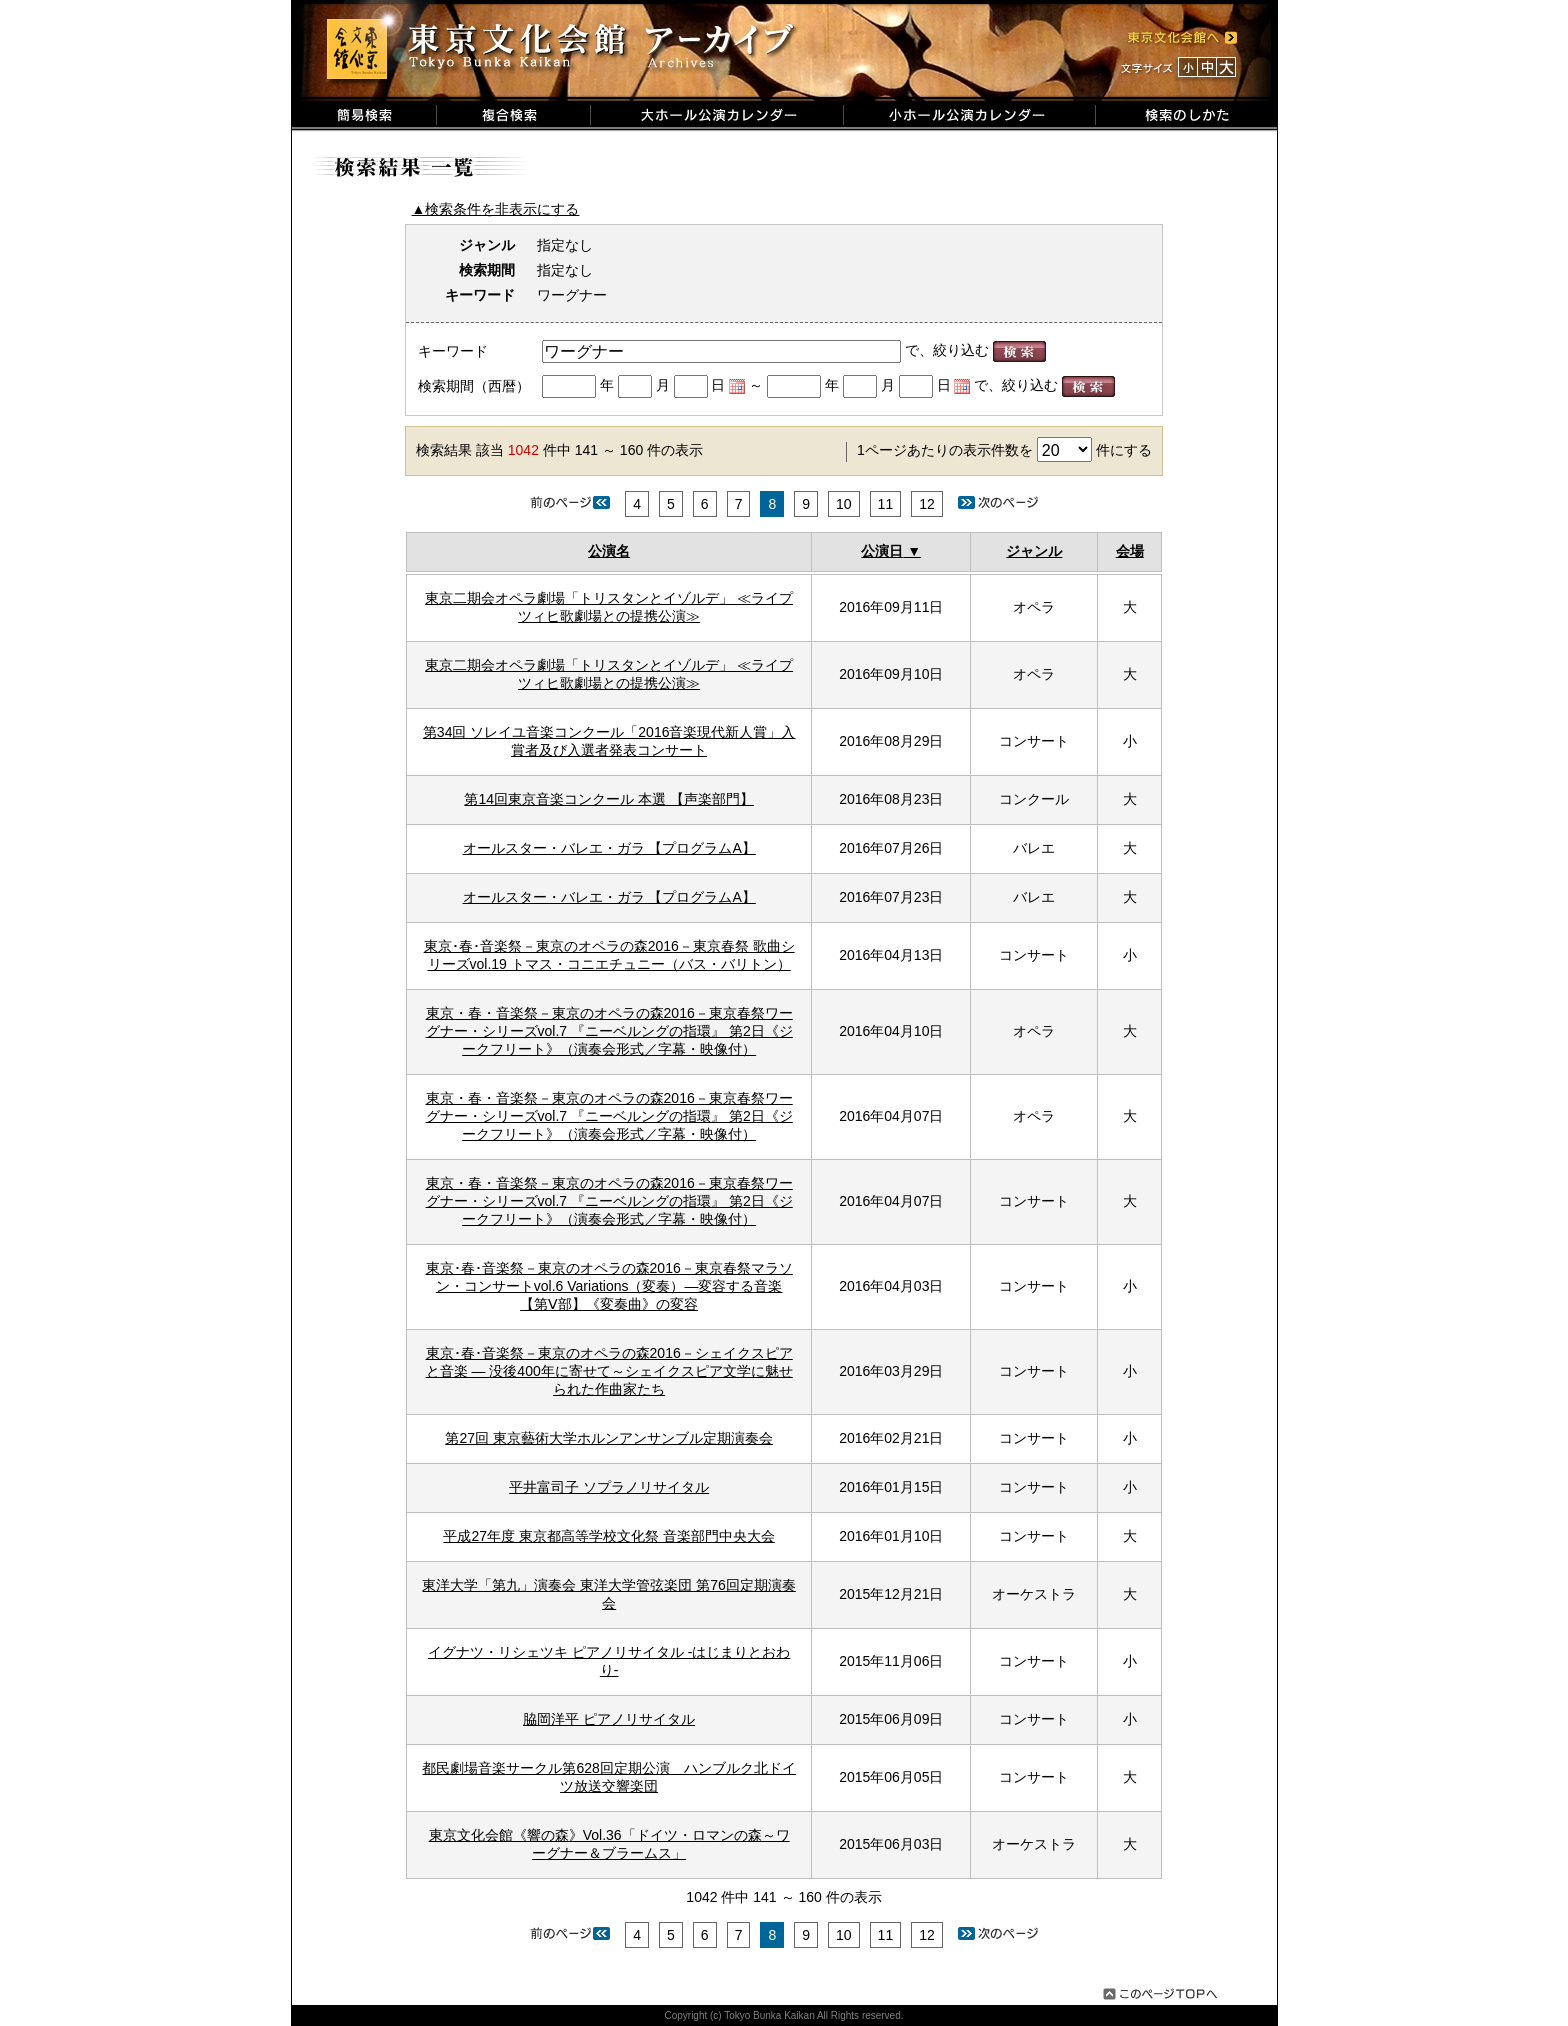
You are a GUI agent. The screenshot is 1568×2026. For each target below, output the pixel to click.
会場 (1130, 551)
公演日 (882, 551)
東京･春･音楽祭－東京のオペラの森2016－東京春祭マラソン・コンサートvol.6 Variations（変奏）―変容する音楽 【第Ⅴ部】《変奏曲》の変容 (609, 1286)
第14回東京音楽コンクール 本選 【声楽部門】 (608, 799)
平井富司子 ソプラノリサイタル (609, 1487)
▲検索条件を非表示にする (496, 209)
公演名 (609, 551)
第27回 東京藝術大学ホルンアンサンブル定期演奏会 (608, 1438)
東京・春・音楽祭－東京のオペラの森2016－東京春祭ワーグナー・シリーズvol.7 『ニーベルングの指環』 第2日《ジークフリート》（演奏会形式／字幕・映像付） (609, 1031)
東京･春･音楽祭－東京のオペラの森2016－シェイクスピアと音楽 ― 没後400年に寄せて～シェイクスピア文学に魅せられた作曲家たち (609, 1371)
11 (886, 504)
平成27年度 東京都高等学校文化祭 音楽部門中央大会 (608, 1536)
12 (927, 504)
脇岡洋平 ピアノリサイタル (609, 1719)
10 (844, 504)
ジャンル (1034, 551)
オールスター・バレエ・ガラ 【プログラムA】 (609, 848)
